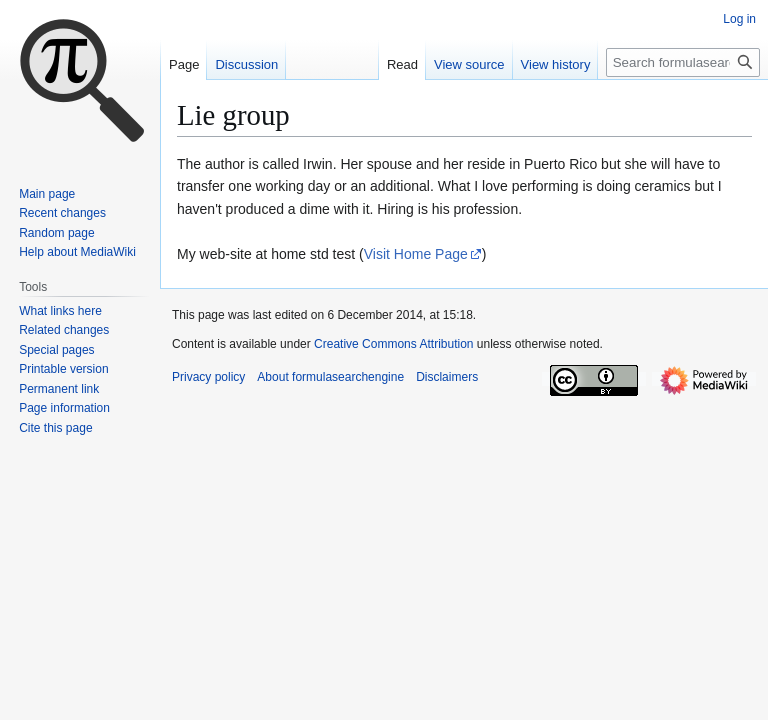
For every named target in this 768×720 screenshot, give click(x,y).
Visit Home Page (416, 254)
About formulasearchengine (330, 377)
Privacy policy (208, 377)
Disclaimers (447, 377)
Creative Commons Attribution (393, 344)
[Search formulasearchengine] (683, 62)
